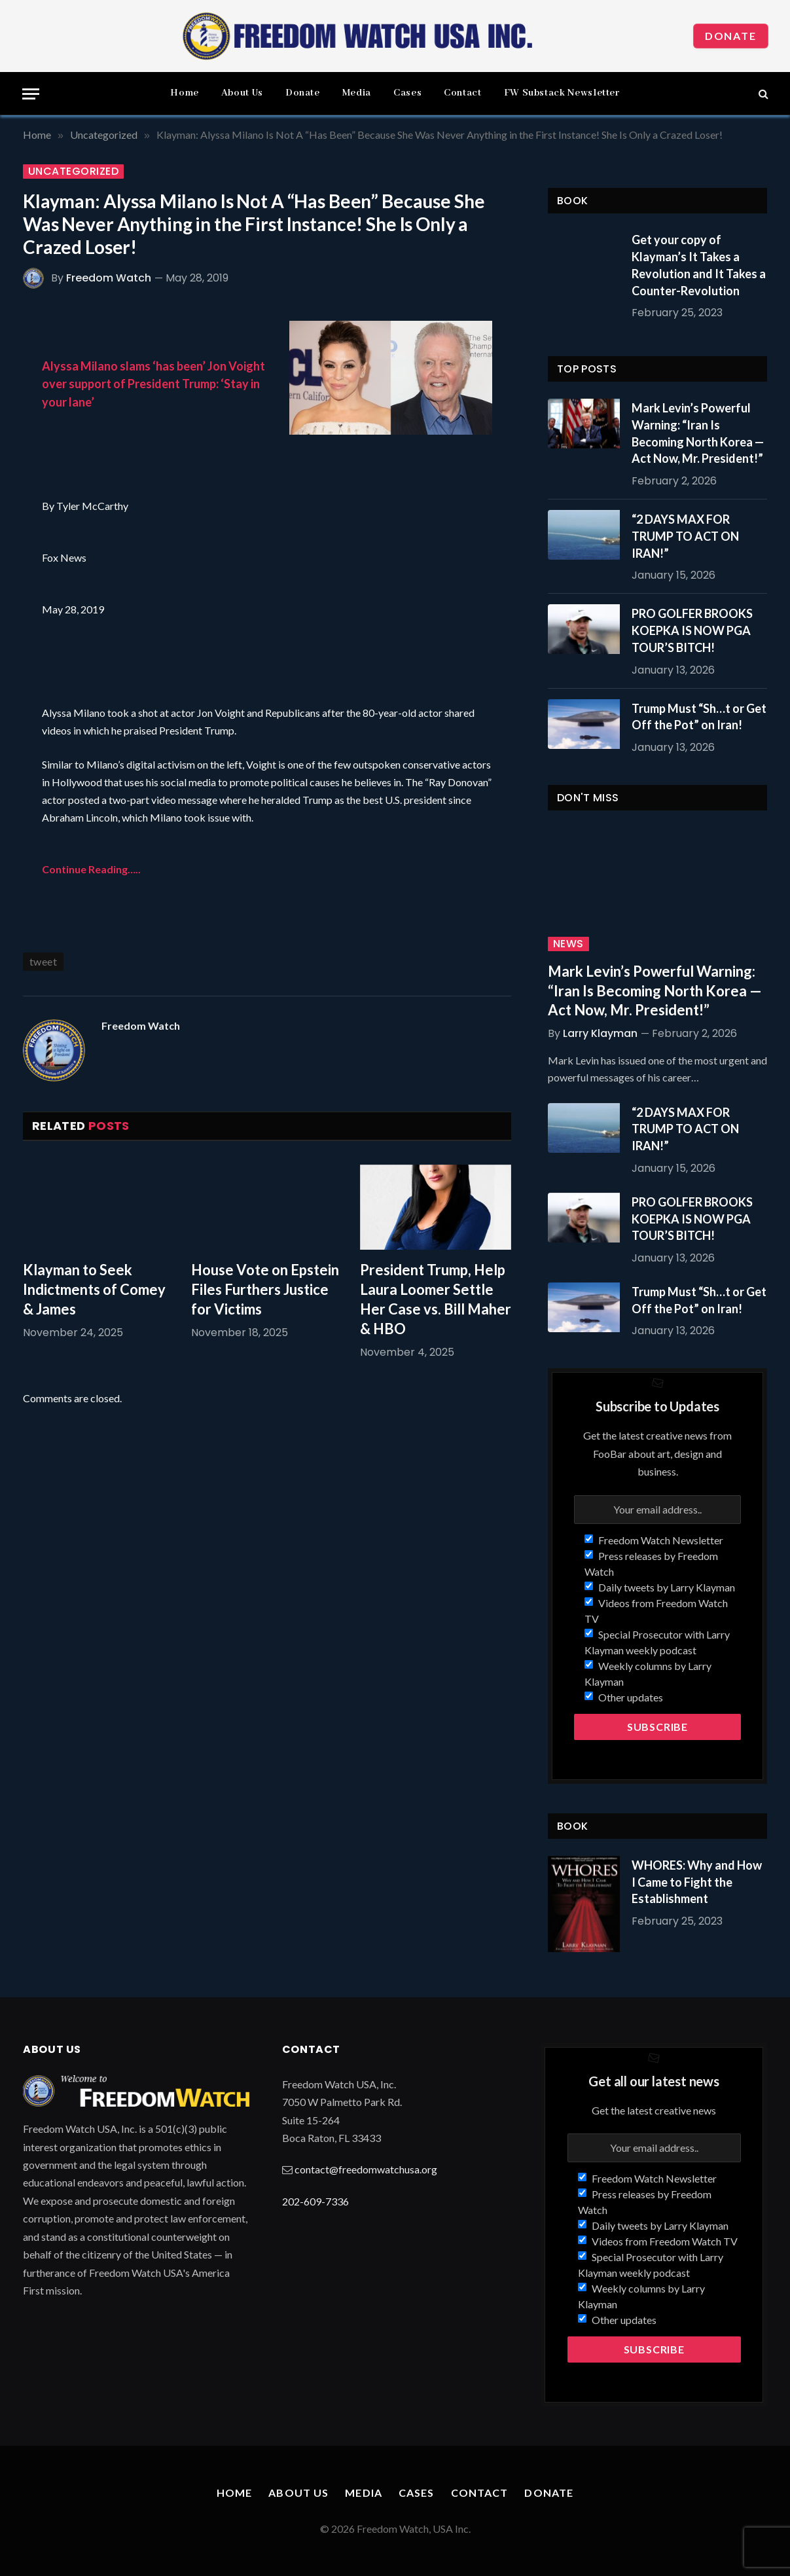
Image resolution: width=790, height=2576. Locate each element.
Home (184, 93)
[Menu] (30, 94)
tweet (43, 961)
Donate (731, 35)
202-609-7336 (315, 2201)
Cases (407, 93)
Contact (462, 93)
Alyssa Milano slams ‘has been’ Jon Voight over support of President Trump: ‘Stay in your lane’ (153, 383)
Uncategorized (73, 171)
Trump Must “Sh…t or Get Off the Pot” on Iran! (699, 717)
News (568, 944)
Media (356, 93)
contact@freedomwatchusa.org (366, 2169)
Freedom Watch (108, 277)
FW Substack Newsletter (562, 93)
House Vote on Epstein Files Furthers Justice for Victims (265, 1289)
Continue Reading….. (91, 869)
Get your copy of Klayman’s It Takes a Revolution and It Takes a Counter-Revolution (699, 264)
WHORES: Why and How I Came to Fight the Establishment (697, 1882)
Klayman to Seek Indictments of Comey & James (94, 1289)
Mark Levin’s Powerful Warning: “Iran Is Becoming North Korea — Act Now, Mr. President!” (698, 433)
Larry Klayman (600, 1033)
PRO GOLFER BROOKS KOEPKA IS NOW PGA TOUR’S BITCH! (692, 630)
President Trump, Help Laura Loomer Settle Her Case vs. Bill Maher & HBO (435, 1299)
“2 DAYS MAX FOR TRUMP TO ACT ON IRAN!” (685, 536)
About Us (242, 93)
